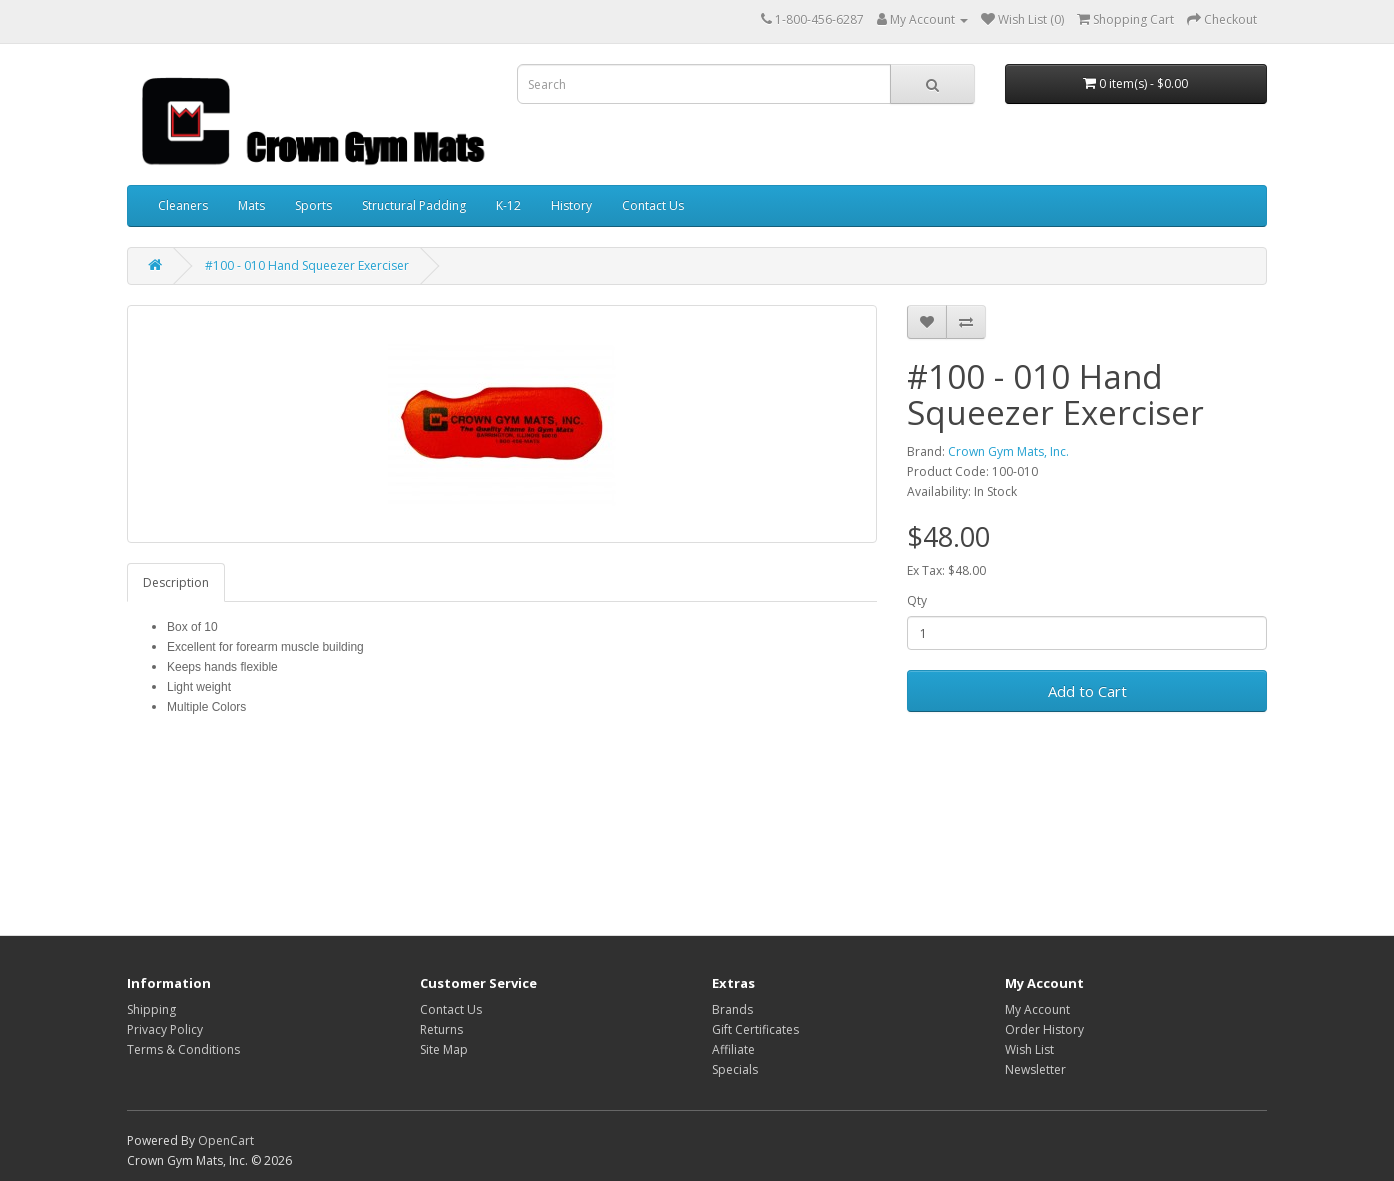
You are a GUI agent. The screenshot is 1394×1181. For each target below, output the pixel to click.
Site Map (444, 1049)
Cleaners (183, 205)
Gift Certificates (755, 1029)
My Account (1037, 1009)
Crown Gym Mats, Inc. (1008, 451)
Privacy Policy (165, 1029)
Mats (251, 205)
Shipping (151, 1009)
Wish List (1029, 1049)
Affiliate (733, 1049)
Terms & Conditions (183, 1049)
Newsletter (1035, 1069)
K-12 (508, 205)
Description (176, 582)
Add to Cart (1087, 691)
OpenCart (226, 1140)
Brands (732, 1009)
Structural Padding (414, 205)
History (571, 205)
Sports (313, 205)
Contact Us (653, 205)
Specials (735, 1069)
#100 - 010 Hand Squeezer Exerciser (307, 265)
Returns (441, 1029)
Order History (1044, 1029)
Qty (917, 600)
